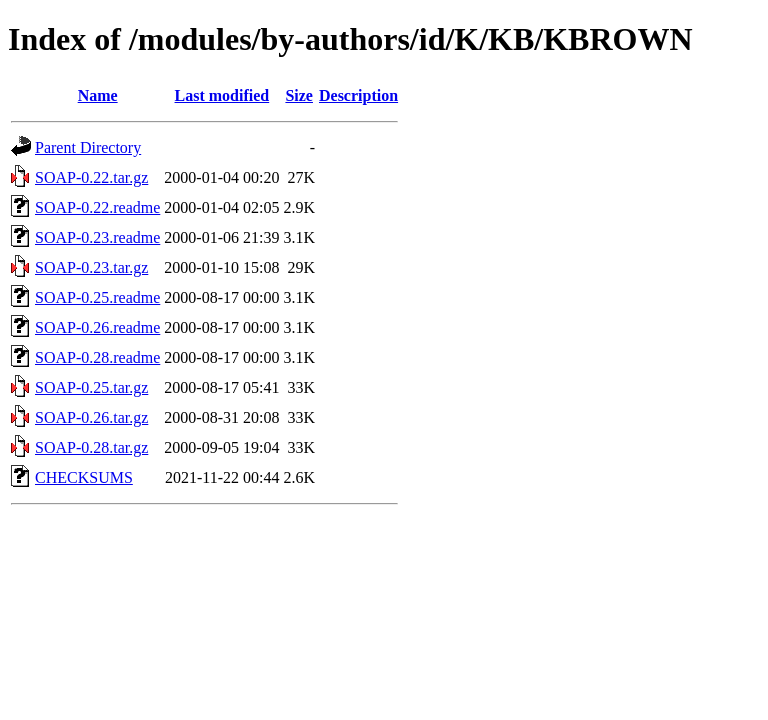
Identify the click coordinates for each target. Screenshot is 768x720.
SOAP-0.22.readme (97, 207)
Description (358, 95)
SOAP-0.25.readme (97, 297)
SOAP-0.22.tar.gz (91, 177)
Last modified (222, 95)
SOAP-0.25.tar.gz (91, 387)
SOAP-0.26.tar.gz (91, 417)
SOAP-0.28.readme (97, 357)
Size (299, 95)
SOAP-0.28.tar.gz (91, 447)
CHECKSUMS (84, 477)
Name (98, 95)
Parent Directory (88, 147)
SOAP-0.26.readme (97, 327)
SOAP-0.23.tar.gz (91, 267)
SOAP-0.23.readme (97, 237)
